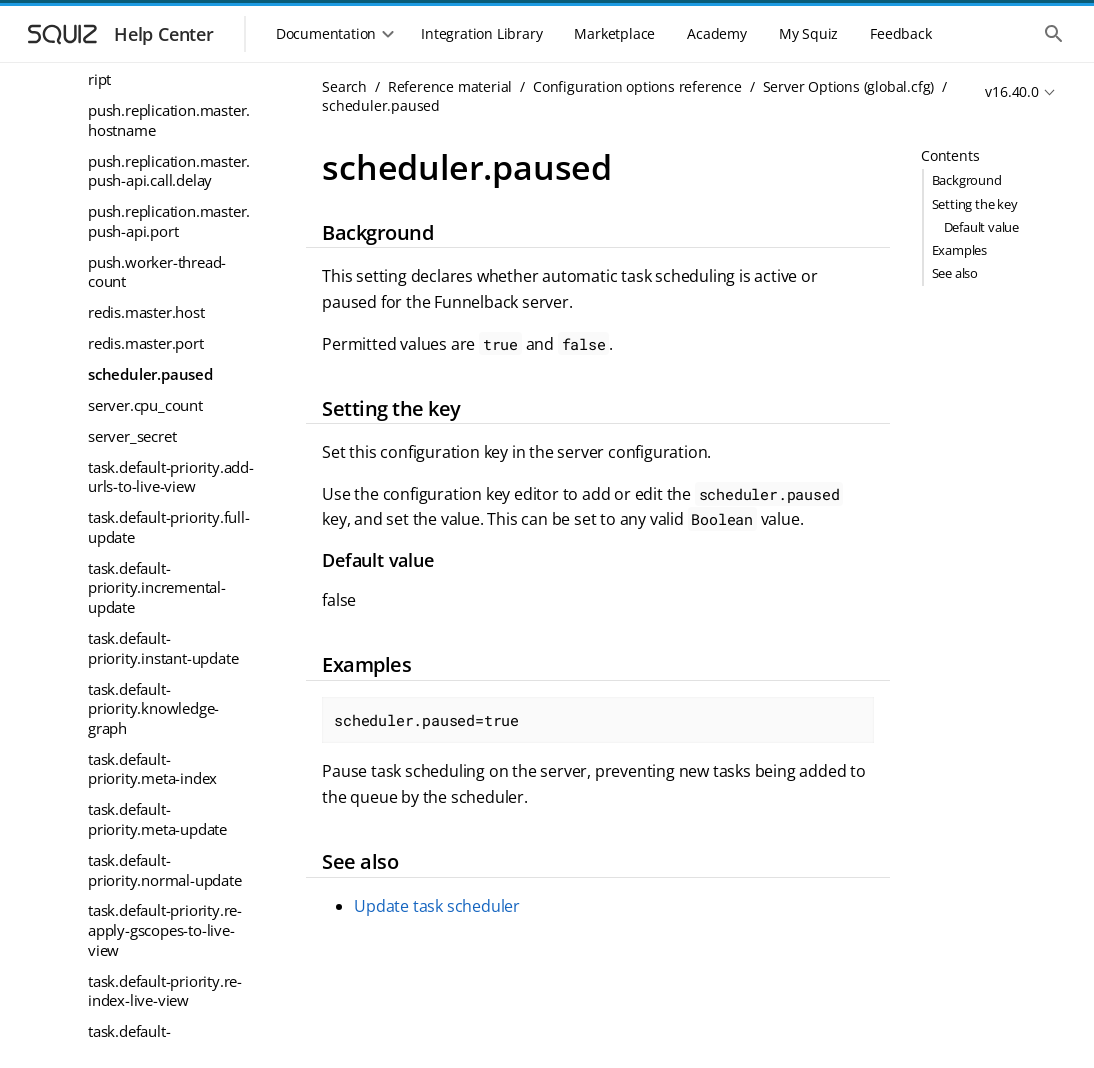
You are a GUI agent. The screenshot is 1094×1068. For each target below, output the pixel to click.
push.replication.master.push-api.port (169, 221)
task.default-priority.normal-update (165, 870)
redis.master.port (146, 343)
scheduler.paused (150, 374)
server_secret (132, 436)
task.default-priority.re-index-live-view (165, 991)
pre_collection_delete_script (168, 69)
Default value (981, 227)
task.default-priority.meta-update (157, 819)
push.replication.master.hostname (169, 120)
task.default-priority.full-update (169, 527)
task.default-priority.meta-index (152, 769)
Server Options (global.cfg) (849, 86)
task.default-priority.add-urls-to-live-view (171, 477)
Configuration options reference (637, 86)
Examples (959, 250)
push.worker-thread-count (157, 272)
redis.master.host (146, 312)
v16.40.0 (1011, 91)
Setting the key (975, 204)
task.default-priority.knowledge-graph (153, 708)
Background (967, 180)
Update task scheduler (437, 906)
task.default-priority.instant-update (163, 648)
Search (344, 86)
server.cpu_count (145, 405)
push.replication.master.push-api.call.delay (169, 171)
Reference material (450, 86)
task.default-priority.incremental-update (157, 587)
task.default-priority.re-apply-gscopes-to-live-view (165, 929)
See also (955, 273)
